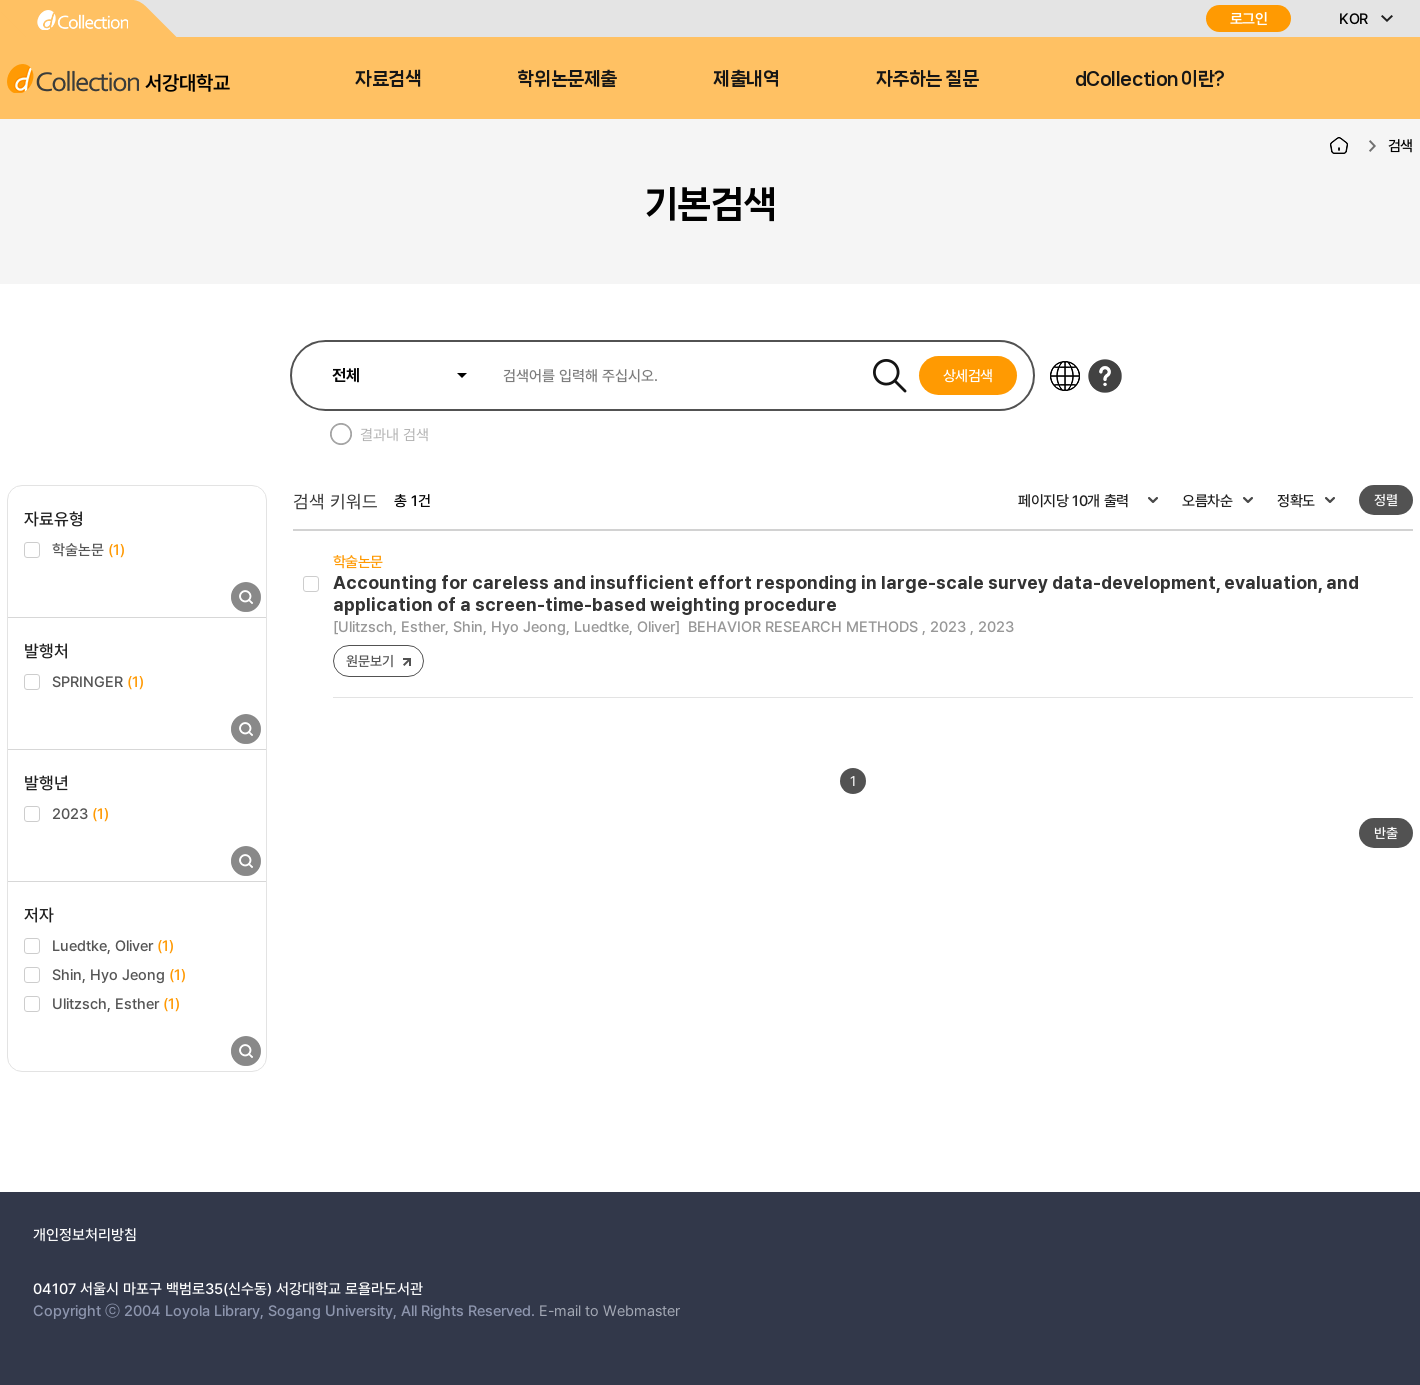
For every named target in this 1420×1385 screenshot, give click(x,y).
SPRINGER (98, 681)
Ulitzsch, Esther (116, 1003)
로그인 (1249, 18)
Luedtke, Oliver (113, 945)
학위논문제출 (566, 79)
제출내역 (746, 79)
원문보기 (369, 660)
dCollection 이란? (1150, 79)
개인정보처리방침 (85, 1234)
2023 (80, 813)
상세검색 (968, 375)
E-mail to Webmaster (609, 1310)
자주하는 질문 (927, 79)
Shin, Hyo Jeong (119, 974)
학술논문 (88, 549)
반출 (1386, 832)
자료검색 (388, 79)
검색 (1400, 145)
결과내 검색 (394, 434)
